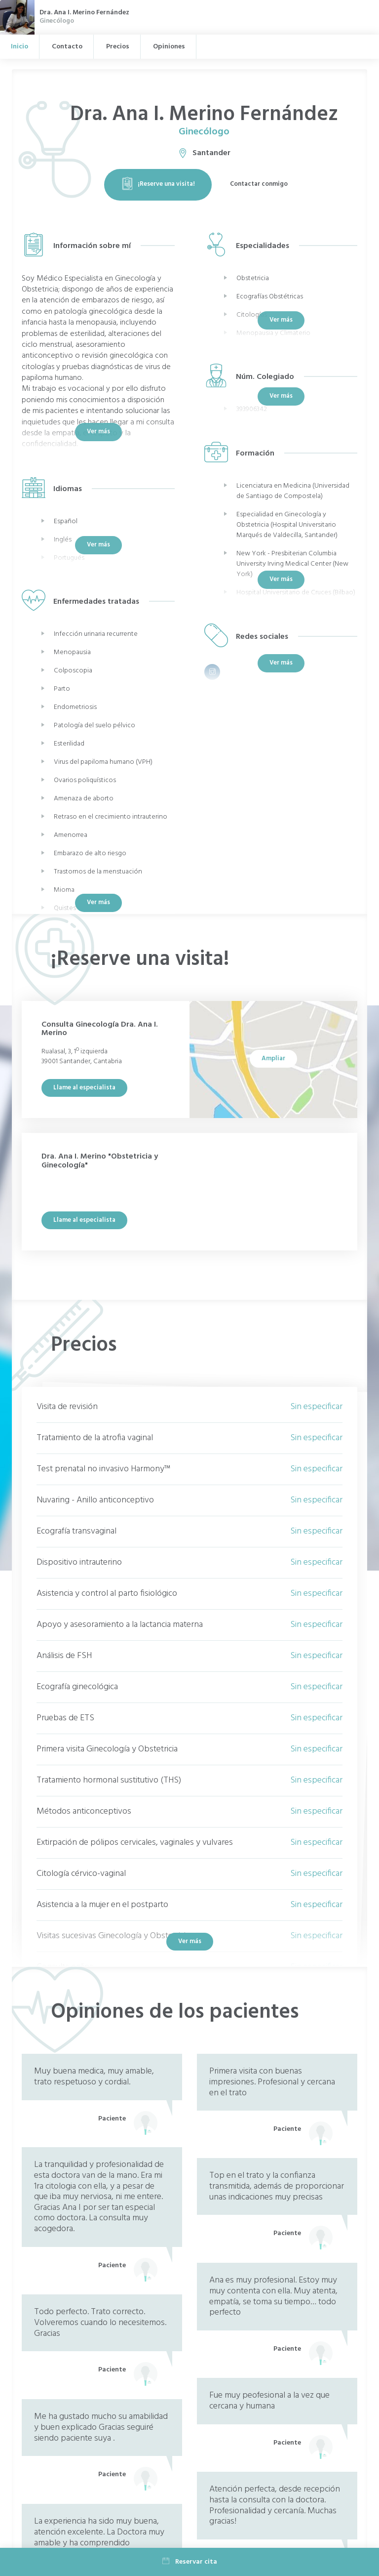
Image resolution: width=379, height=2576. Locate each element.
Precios (117, 46)
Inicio (19, 46)
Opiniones (169, 46)
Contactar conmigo (259, 184)
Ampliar (273, 1058)
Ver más (98, 902)
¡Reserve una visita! (158, 184)
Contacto (67, 46)
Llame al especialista (84, 1087)
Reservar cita (189, 2562)
